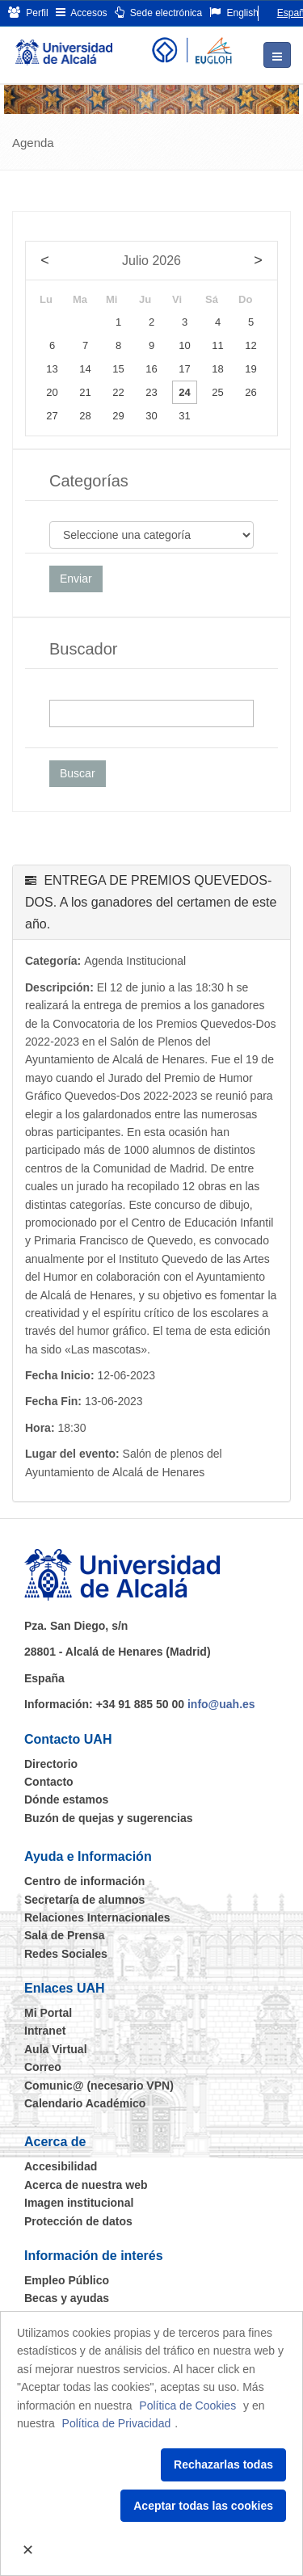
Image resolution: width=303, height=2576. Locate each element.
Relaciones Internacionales (97, 1917)
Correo (42, 2066)
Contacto (49, 1781)
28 (84, 416)
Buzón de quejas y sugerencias (108, 1818)
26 (250, 392)
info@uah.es (221, 1704)
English (234, 12)
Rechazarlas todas (223, 2464)
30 (151, 416)
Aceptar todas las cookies (203, 2505)
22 (118, 392)
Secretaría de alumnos (84, 1899)
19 (250, 369)
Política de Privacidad (116, 2423)
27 (51, 416)
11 (217, 345)
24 (184, 392)
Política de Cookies (187, 2405)
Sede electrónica (159, 12)
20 (51, 392)
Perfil (28, 12)
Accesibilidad (60, 2166)
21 (84, 392)
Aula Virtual (55, 2049)
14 (84, 369)
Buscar (77, 773)
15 (118, 369)
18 (217, 369)
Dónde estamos (66, 1799)
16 (151, 369)
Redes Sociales (65, 1953)
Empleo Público (66, 2280)
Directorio (51, 1763)
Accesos (81, 12)
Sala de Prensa (64, 1935)
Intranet (44, 2030)
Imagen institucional (78, 2202)
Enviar (76, 578)
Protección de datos (78, 2221)
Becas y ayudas (66, 2298)
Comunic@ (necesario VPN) (99, 2085)
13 (51, 369)
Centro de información (84, 1881)
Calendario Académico (84, 2103)
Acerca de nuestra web (86, 2184)
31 (184, 416)
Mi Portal (48, 2012)
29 (118, 416)
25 (217, 392)
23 (151, 392)
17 (184, 369)
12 (250, 345)
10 (184, 345)
